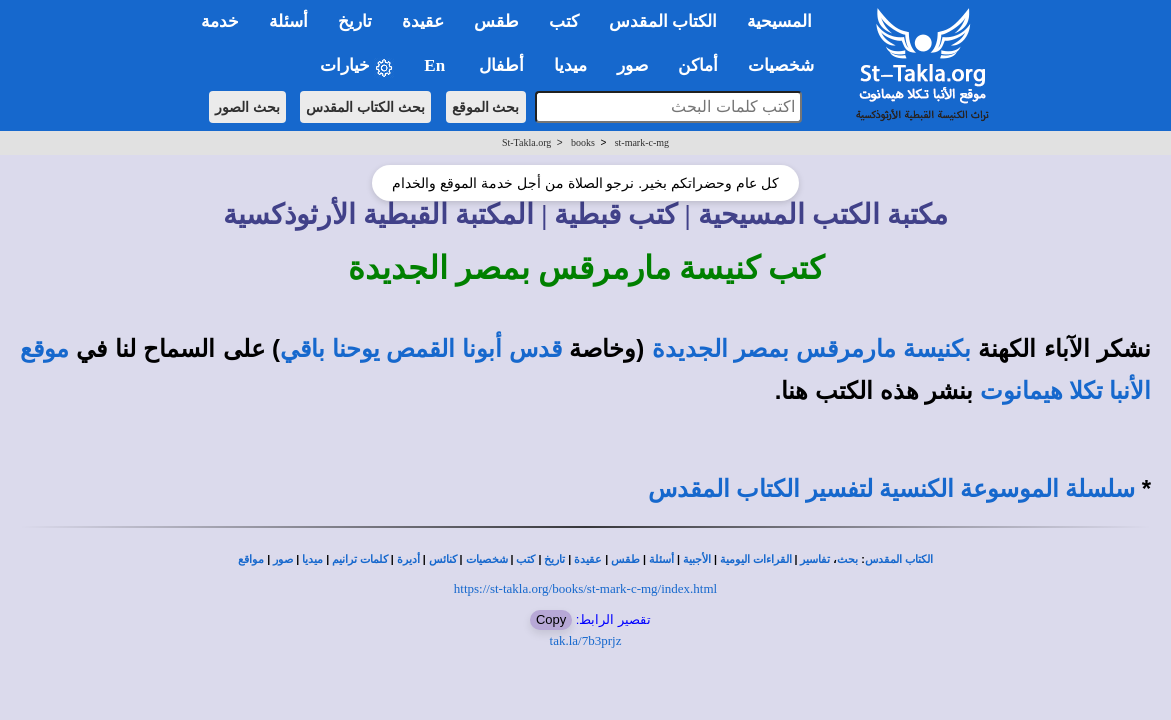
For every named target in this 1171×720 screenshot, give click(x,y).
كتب (525, 559)
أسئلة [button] (288, 21)
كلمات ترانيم (360, 559)
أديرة (408, 559)
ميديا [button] (570, 65)
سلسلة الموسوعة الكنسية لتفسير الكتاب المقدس (891, 489)
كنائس (443, 559)
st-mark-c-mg (642, 142)
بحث (847, 559)
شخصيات (487, 559)
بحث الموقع (486, 107)
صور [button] (632, 65)
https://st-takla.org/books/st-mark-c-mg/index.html (585, 588)
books (583, 142)
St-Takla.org (526, 142)
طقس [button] (496, 21)
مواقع (251, 559)
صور (283, 559)
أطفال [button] (501, 65)
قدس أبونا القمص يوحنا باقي (421, 349)
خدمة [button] (220, 21)
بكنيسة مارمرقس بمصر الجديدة (811, 349)
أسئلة (661, 559)
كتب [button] (564, 21)
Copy (551, 619)
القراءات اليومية (756, 559)
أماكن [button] (698, 65)
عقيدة (588, 559)
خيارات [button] (357, 66)
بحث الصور (247, 107)
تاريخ (554, 559)
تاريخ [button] (355, 21)
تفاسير (815, 559)
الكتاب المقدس (899, 559)
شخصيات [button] (787, 65)
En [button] (436, 65)
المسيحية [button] (779, 21)
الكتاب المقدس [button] (663, 21)
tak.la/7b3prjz (586, 640)
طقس (625, 559)
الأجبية (697, 559)
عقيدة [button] (423, 21)
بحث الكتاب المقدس (365, 107)
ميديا (312, 559)
